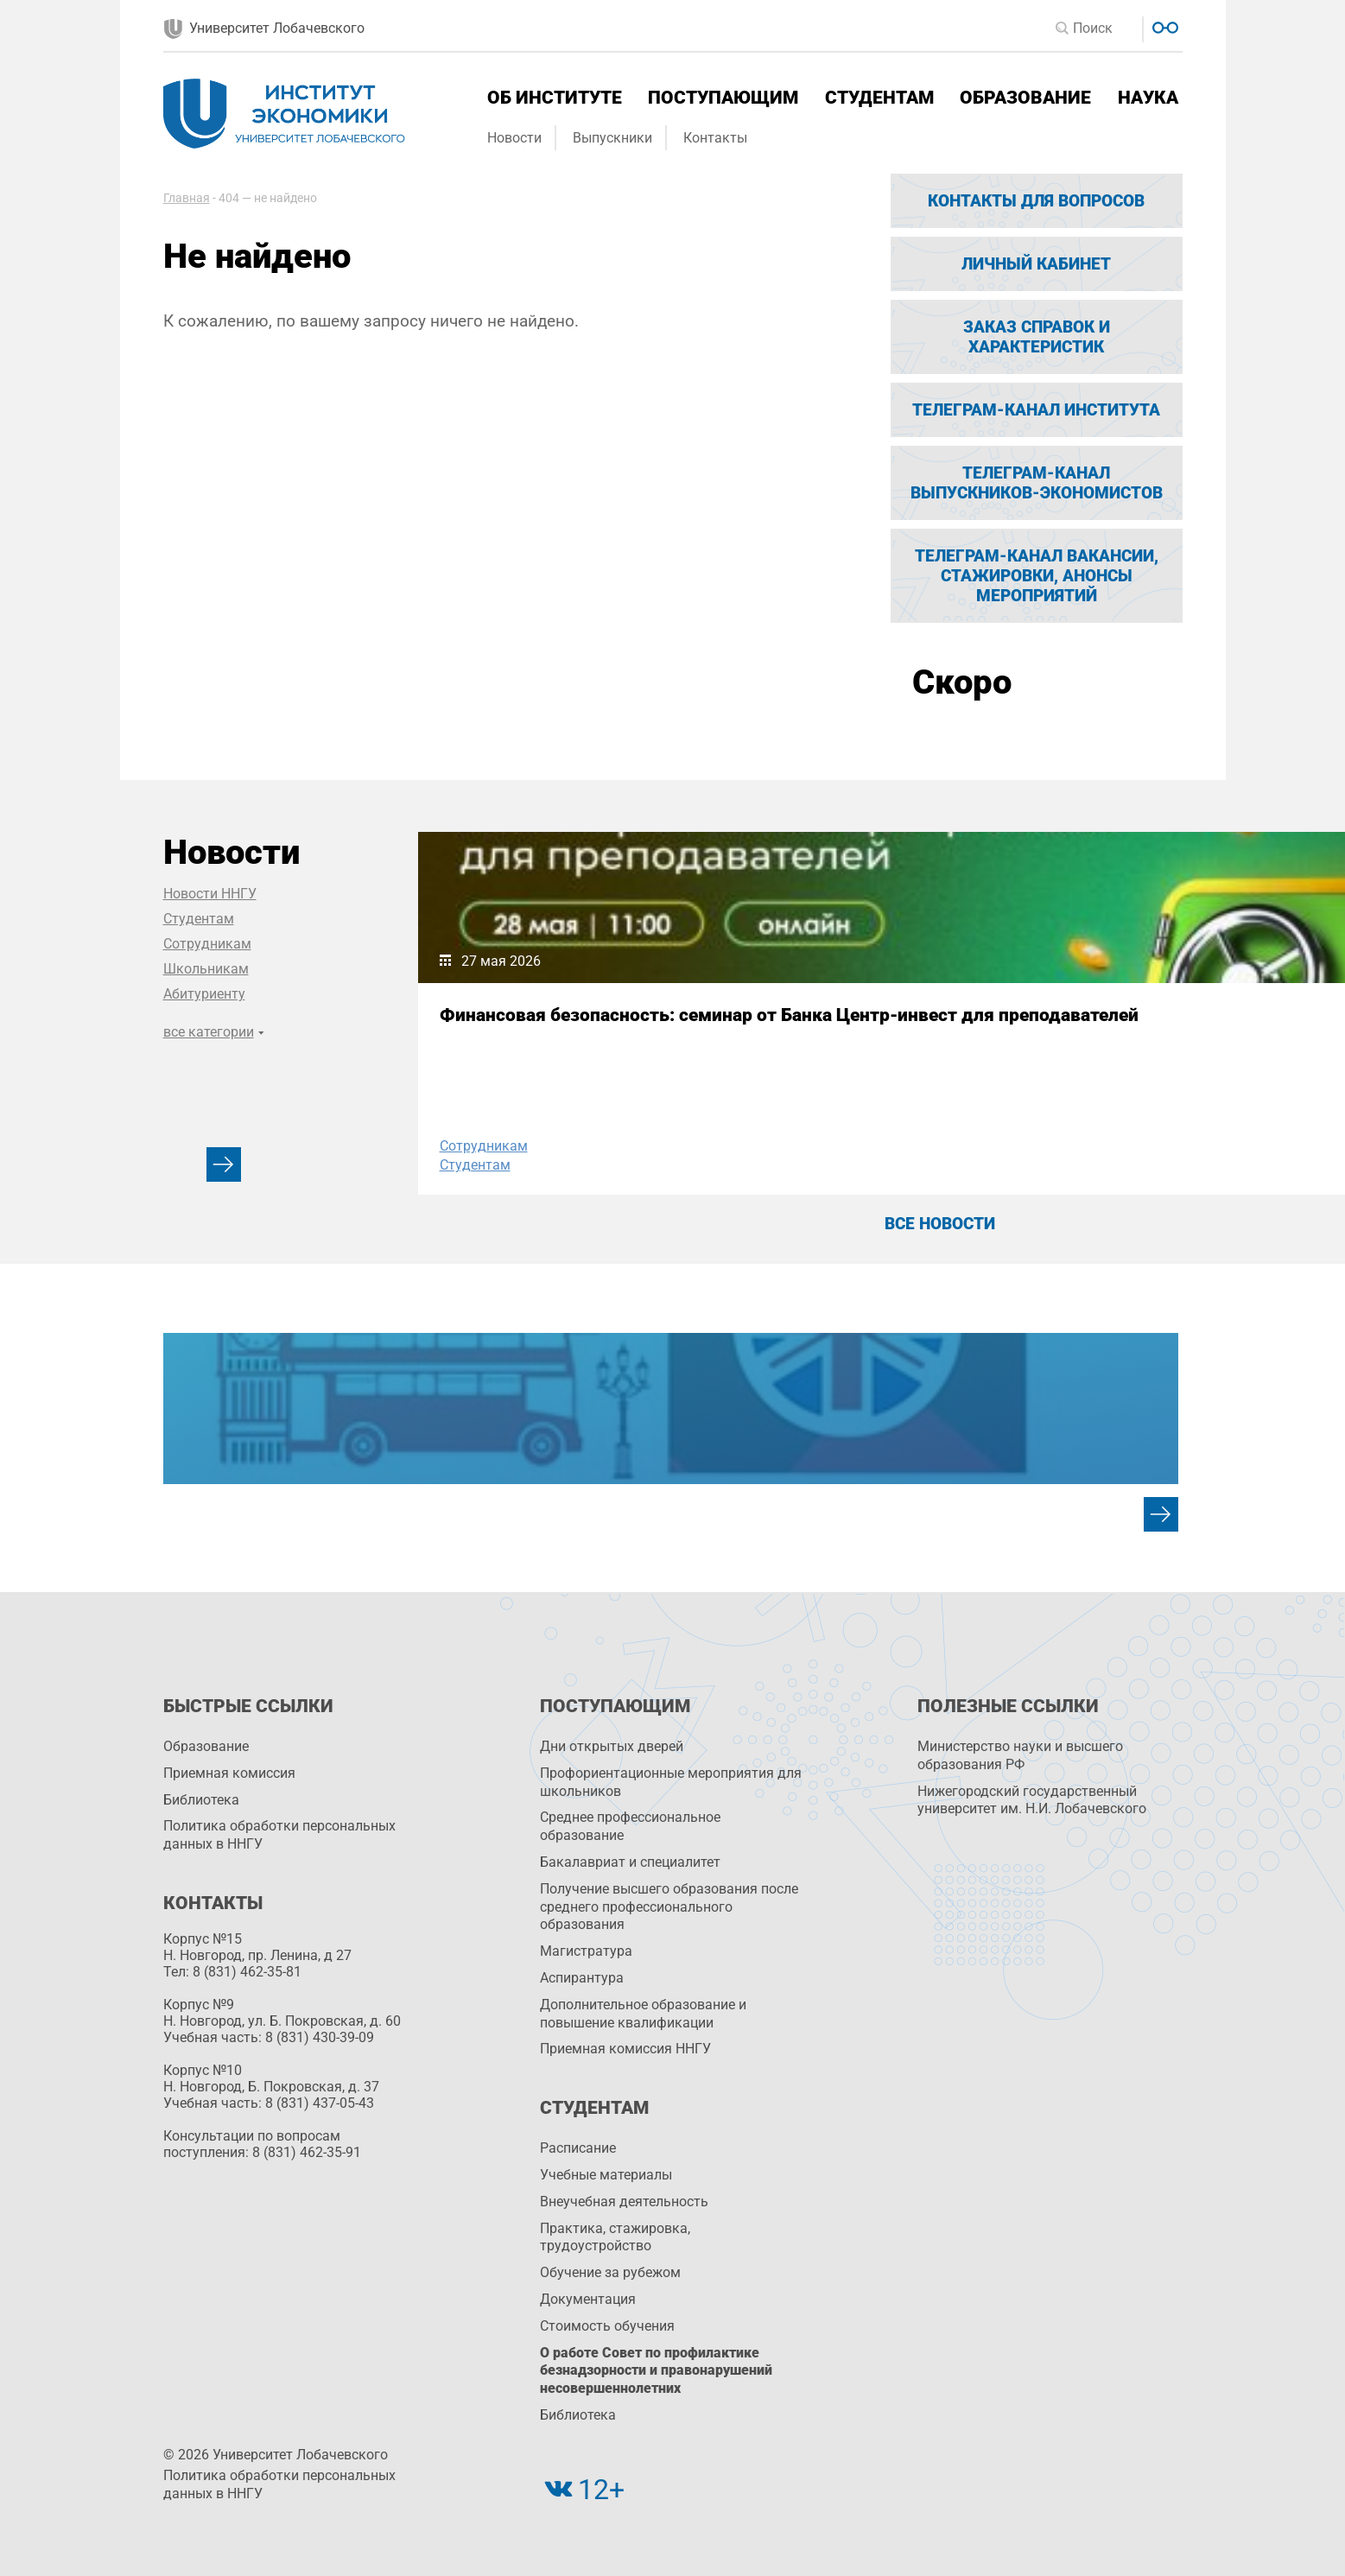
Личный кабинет (1036, 264)
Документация (588, 2299)
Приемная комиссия (229, 1773)
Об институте (554, 97)
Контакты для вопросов (1036, 201)
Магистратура (586, 1951)
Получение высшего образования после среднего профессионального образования (669, 1907)
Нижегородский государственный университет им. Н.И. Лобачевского (1031, 1800)
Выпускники (612, 138)
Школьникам (206, 969)
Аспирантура (582, 1978)
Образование (1025, 97)
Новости (514, 138)
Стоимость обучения (607, 2326)
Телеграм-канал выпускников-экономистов (1036, 483)
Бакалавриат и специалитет (630, 1862)
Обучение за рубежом (610, 2272)
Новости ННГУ (210, 893)
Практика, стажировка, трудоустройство (615, 2237)
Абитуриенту (204, 994)
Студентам (879, 97)
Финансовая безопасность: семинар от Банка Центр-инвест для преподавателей (560, 1036)
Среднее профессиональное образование (630, 1826)
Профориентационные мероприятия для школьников (671, 1782)
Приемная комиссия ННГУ (625, 2048)
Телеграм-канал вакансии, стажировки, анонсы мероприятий (1036, 576)
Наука (1148, 97)
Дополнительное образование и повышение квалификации (643, 2013)
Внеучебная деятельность (624, 2201)
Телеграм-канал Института (1036, 410)
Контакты (715, 138)
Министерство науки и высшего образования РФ (1020, 1755)
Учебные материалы (606, 2175)
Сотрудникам (207, 944)
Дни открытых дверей (611, 1746)
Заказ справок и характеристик (1036, 337)
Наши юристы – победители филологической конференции (938, 1025)
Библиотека (201, 1800)
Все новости (940, 1224)
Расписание (578, 2148)
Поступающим (723, 97)
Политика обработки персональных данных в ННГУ (279, 1835)
